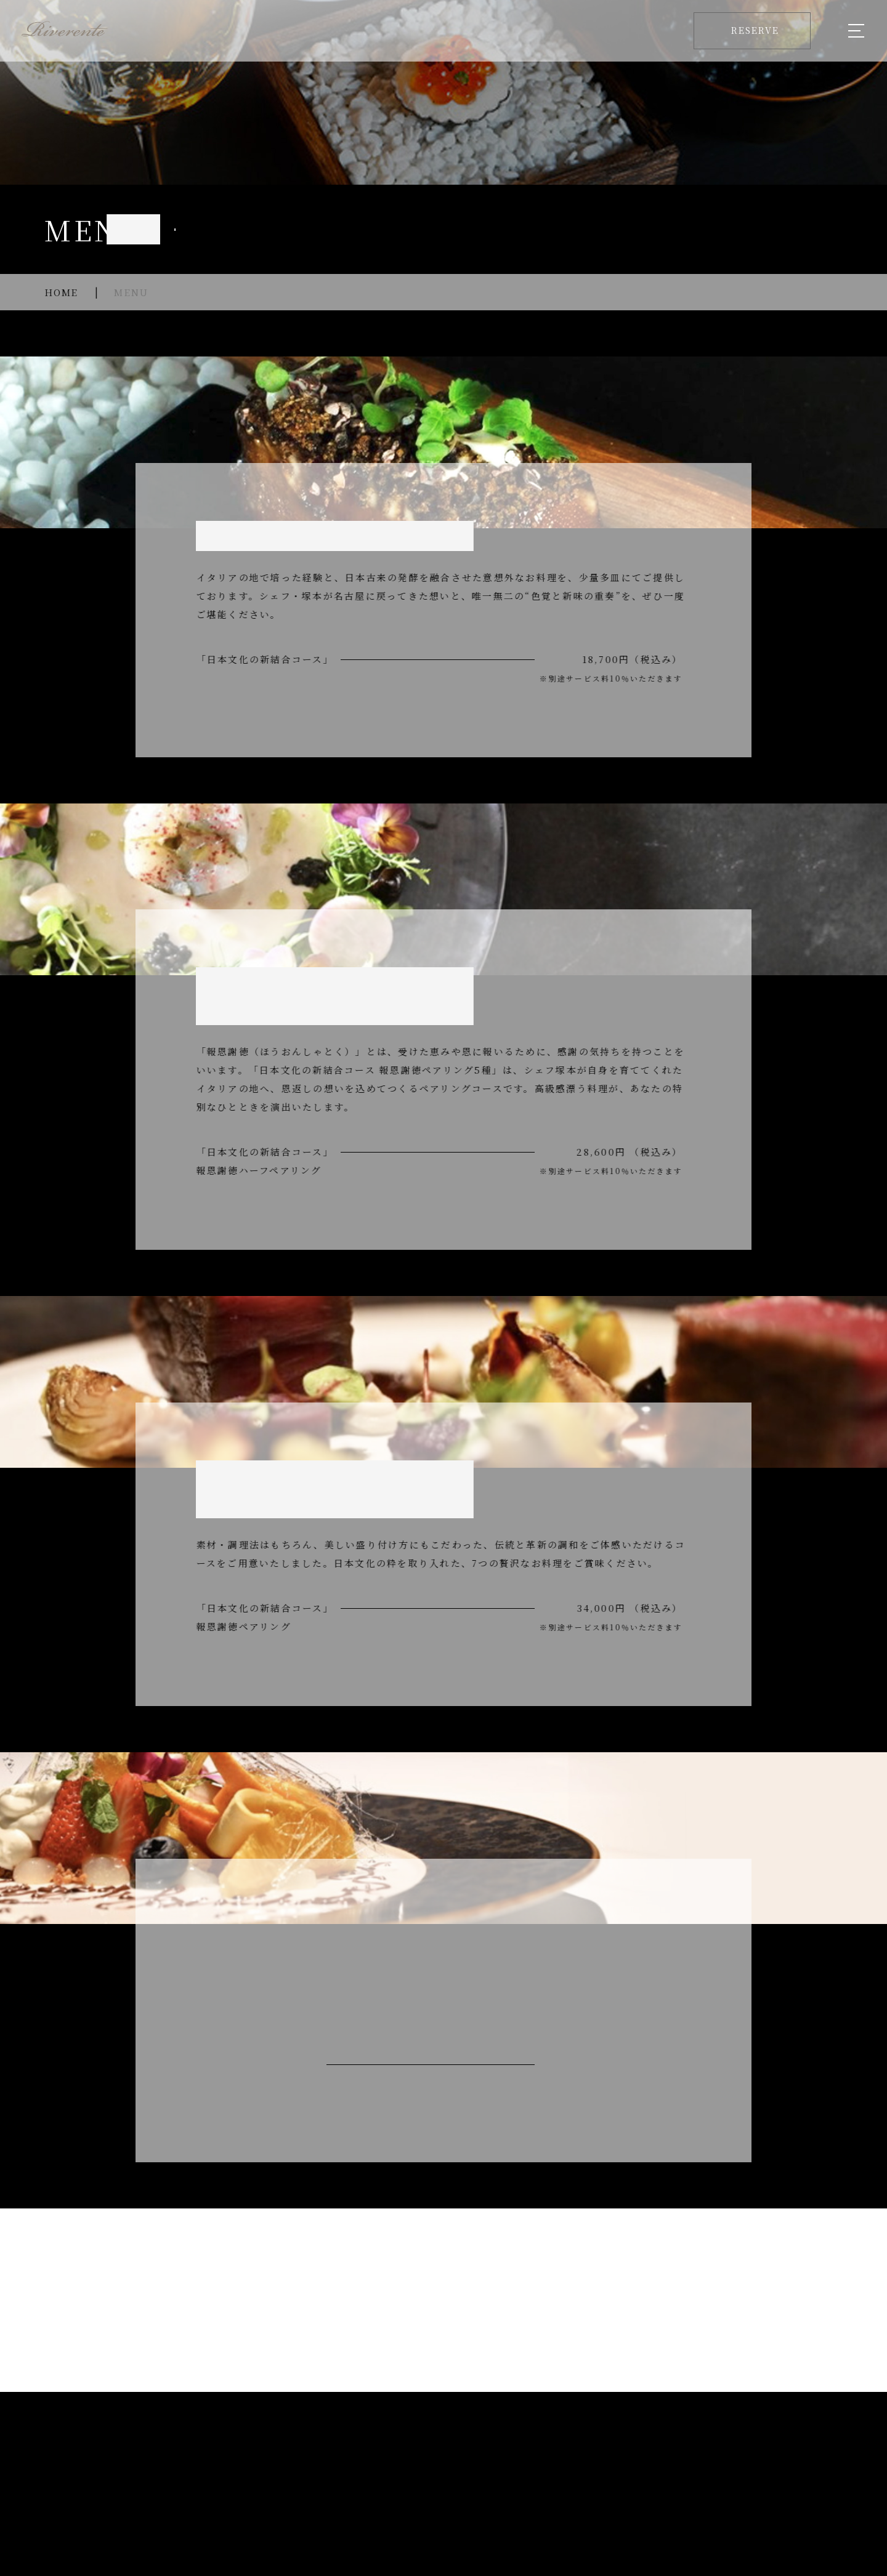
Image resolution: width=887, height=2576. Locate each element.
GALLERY (599, 2450)
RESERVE (808, 2450)
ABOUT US (240, 2450)
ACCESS (743, 2450)
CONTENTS (673, 2450)
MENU (303, 2450)
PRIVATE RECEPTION (497, 2450)
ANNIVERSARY (380, 2450)
